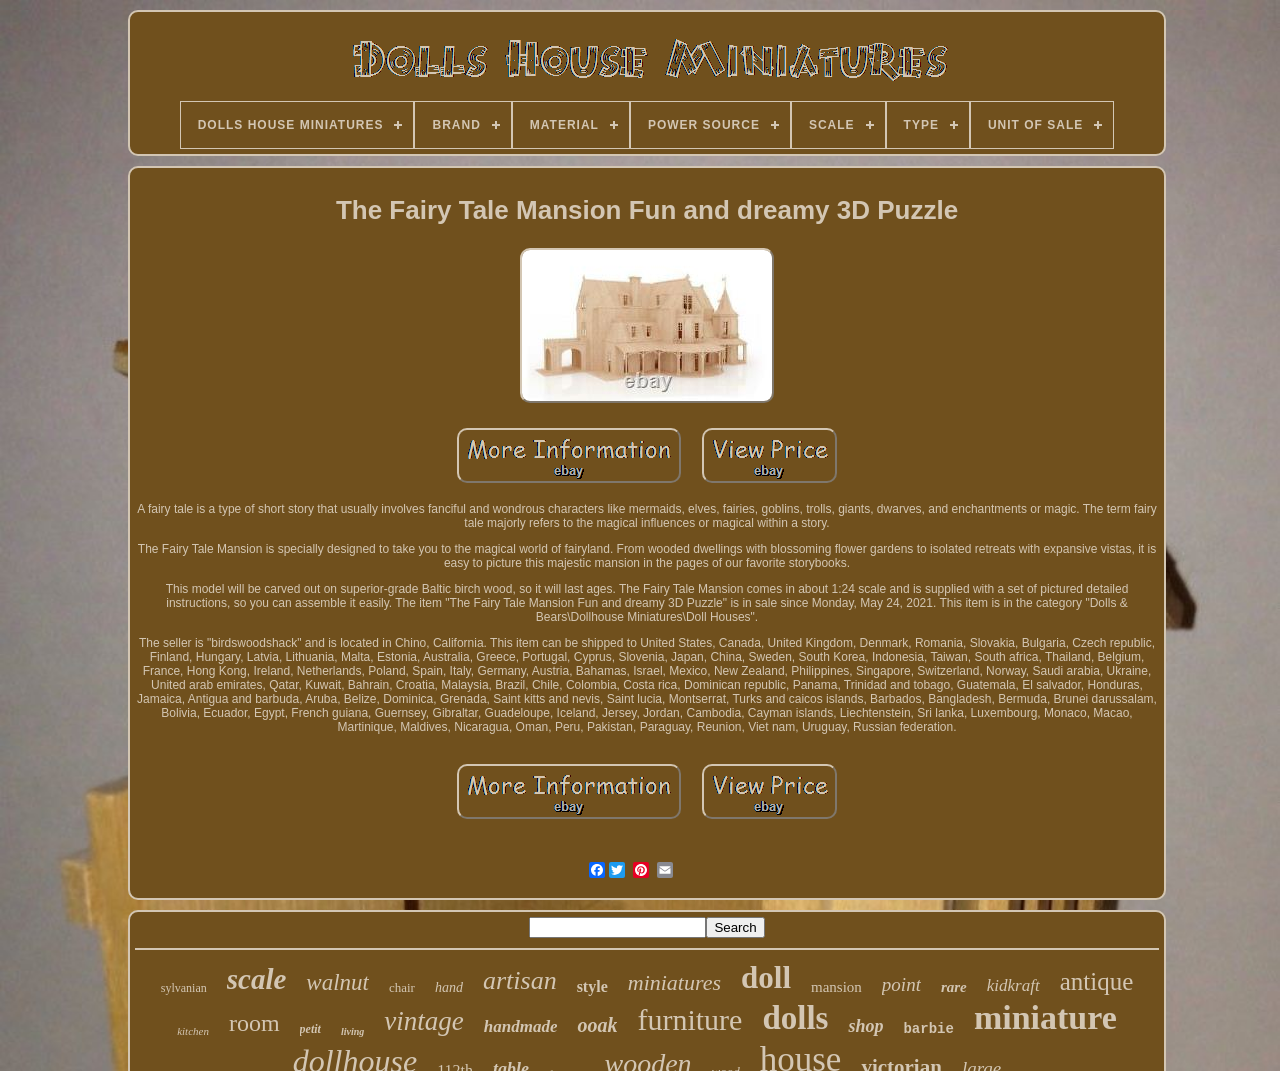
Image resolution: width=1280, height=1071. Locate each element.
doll (766, 977)
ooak (597, 1025)
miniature (1045, 1017)
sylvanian (184, 988)
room (254, 1023)
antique (1097, 981)
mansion (836, 987)
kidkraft (1013, 985)
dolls (795, 1018)
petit (310, 1029)
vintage (423, 1021)
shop (865, 1026)
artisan (520, 980)
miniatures (674, 982)
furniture (689, 1019)
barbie (928, 1029)
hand (449, 987)
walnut (337, 982)
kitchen (193, 1031)
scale (257, 979)
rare (954, 987)
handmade (521, 1026)
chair (402, 987)
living (352, 1031)
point (901, 984)
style (592, 986)
